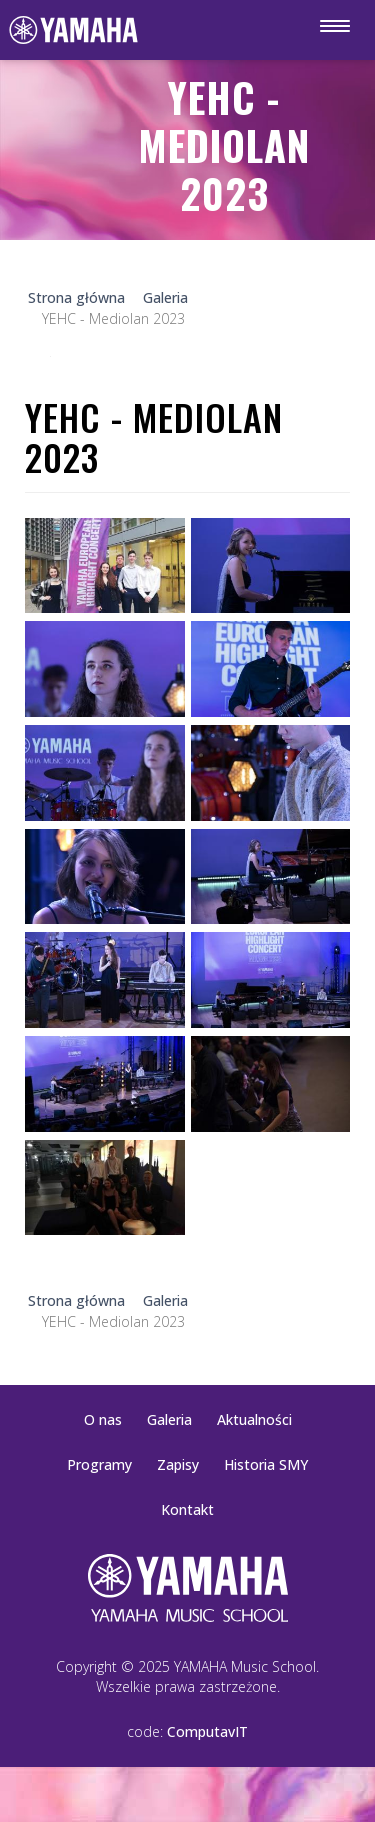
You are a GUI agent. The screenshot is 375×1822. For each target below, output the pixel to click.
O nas (103, 1419)
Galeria (169, 1419)
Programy (99, 1464)
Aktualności (254, 1419)
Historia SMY (266, 1464)
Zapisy (178, 1464)
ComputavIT (207, 1731)
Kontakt (187, 1509)
